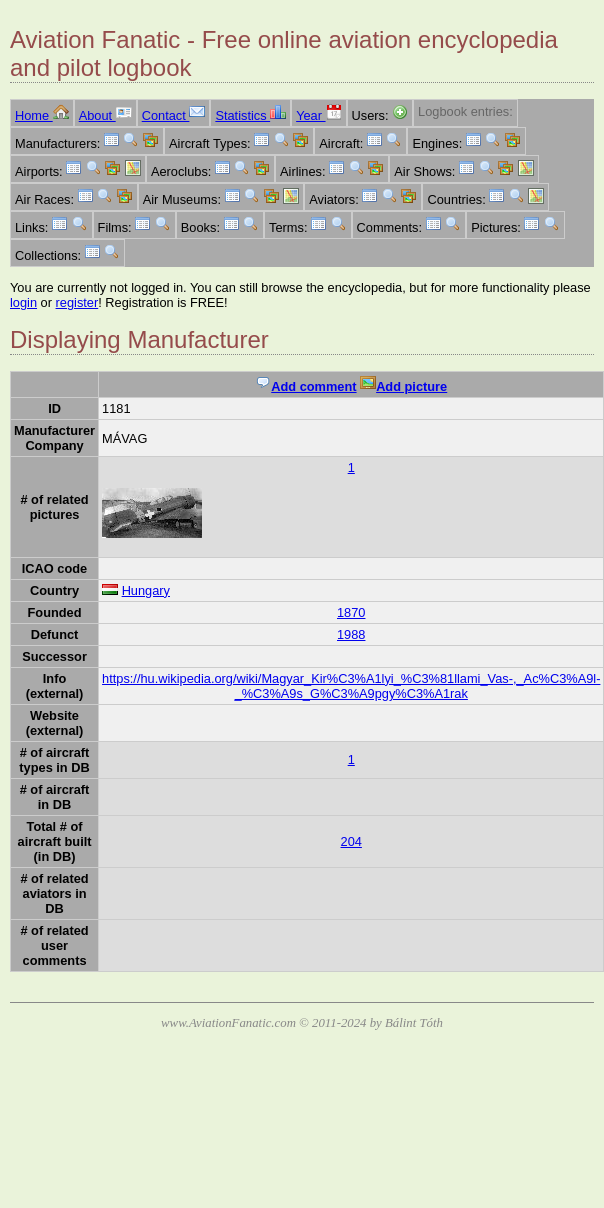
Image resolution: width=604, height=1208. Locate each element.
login (23, 302)
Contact (174, 115)
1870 (351, 612)
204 (351, 841)
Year (318, 115)
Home (42, 115)
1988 (351, 634)
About (105, 115)
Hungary (146, 590)
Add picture (403, 386)
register (77, 302)
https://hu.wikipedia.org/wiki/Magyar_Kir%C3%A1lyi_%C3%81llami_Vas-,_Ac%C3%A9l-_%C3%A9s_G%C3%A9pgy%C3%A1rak (351, 686)
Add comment (305, 386)
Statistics (250, 115)
